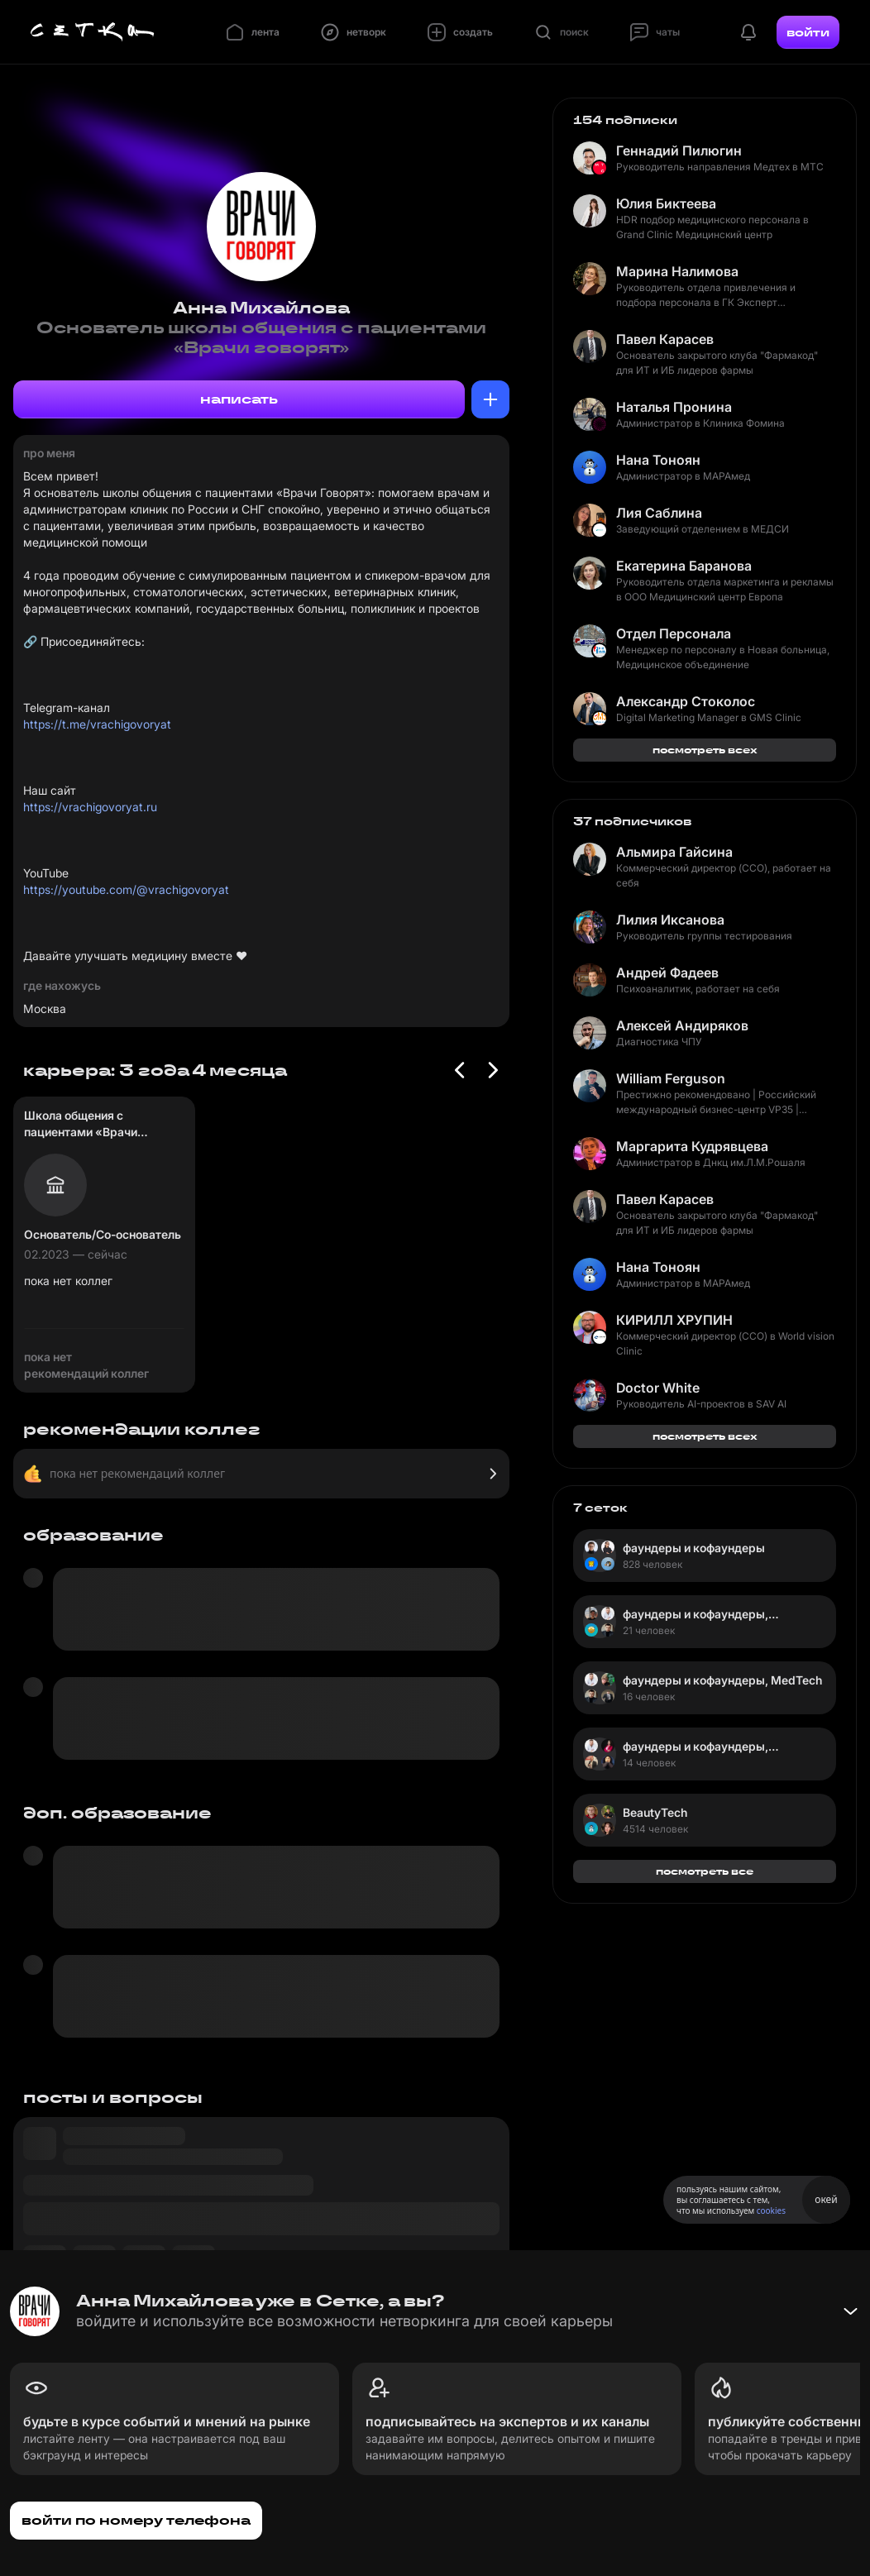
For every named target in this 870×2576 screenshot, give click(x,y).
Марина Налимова (677, 271)
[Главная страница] (93, 32)
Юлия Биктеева (666, 203)
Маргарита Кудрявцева (692, 1146)
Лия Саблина (659, 512)
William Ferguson (670, 1078)
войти (807, 32)
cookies (771, 2210)
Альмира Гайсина (674, 852)
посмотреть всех (705, 750)
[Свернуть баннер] (850, 2311)
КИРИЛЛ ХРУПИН (674, 1320)
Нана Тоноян (658, 460)
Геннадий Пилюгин (679, 150)
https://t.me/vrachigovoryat (97, 724)
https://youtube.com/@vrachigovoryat (126, 889)
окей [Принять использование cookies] (826, 2199)
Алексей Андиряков (682, 1025)
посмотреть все (704, 1871)
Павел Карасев (665, 339)
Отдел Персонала (673, 633)
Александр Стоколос (685, 701)
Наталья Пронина (674, 407)
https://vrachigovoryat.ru (90, 807)
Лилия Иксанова (670, 919)
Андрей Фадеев (667, 972)
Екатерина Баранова (684, 565)
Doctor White (658, 1387)
